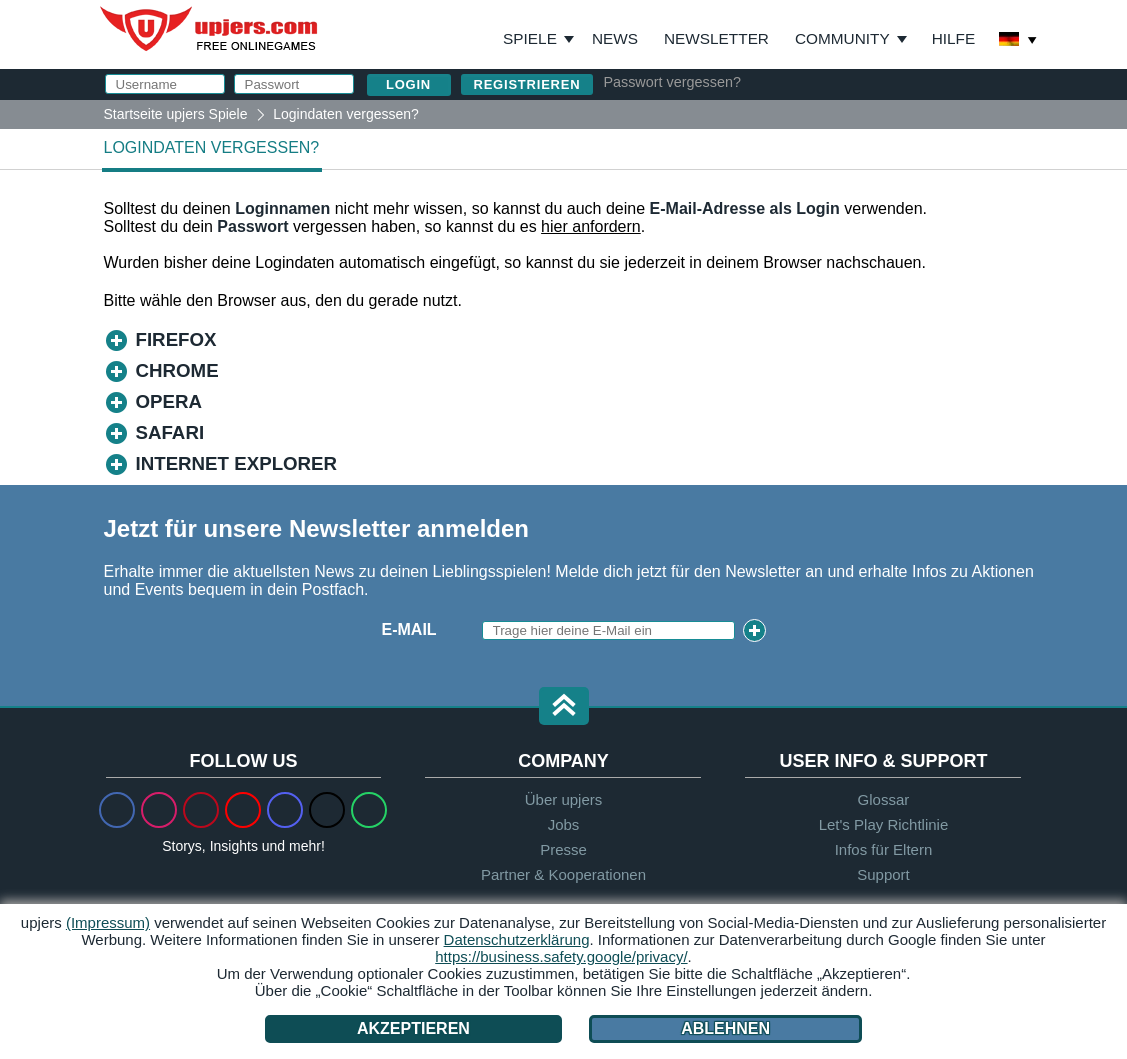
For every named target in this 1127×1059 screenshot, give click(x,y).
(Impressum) (108, 922)
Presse (563, 849)
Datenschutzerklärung (517, 939)
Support (883, 874)
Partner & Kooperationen (563, 874)
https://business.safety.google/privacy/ (561, 956)
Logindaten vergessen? (212, 147)
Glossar (884, 799)
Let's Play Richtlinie (884, 824)
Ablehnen (725, 1028)
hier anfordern (591, 226)
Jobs (564, 824)
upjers (210, 29)
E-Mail (409, 629)
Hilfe (954, 38)
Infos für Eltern (884, 849)
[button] (564, 707)
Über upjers (564, 799)
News (615, 38)
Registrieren (527, 84)
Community (842, 38)
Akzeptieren (413, 1028)
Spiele (538, 39)
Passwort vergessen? (672, 82)
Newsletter (716, 38)
